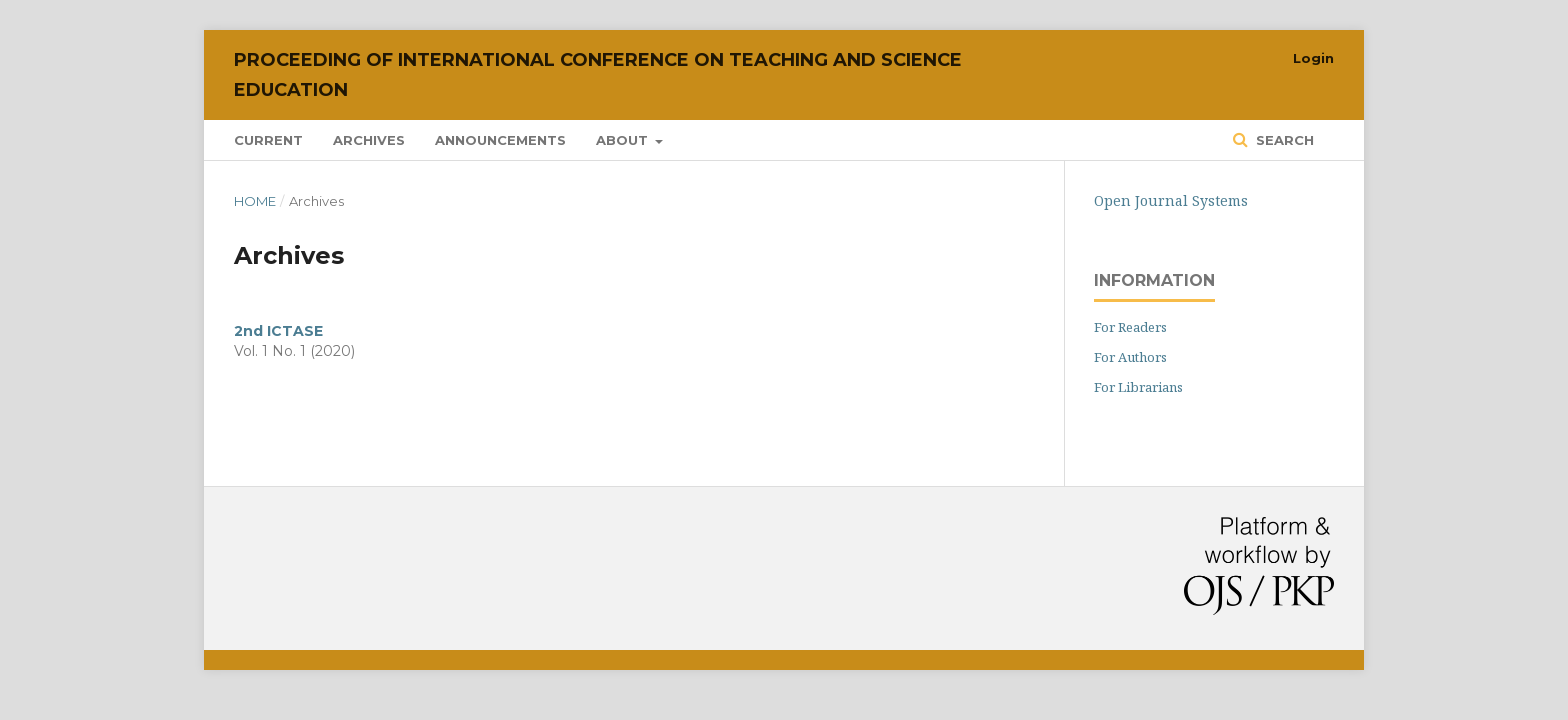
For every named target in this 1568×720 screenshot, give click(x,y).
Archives (369, 140)
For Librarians (1138, 387)
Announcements (500, 140)
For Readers (1130, 327)
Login (1313, 58)
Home (255, 201)
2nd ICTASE (278, 331)
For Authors (1130, 357)
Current (268, 140)
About (624, 140)
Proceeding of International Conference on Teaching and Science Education (598, 75)
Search (1283, 140)
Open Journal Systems (1171, 200)
